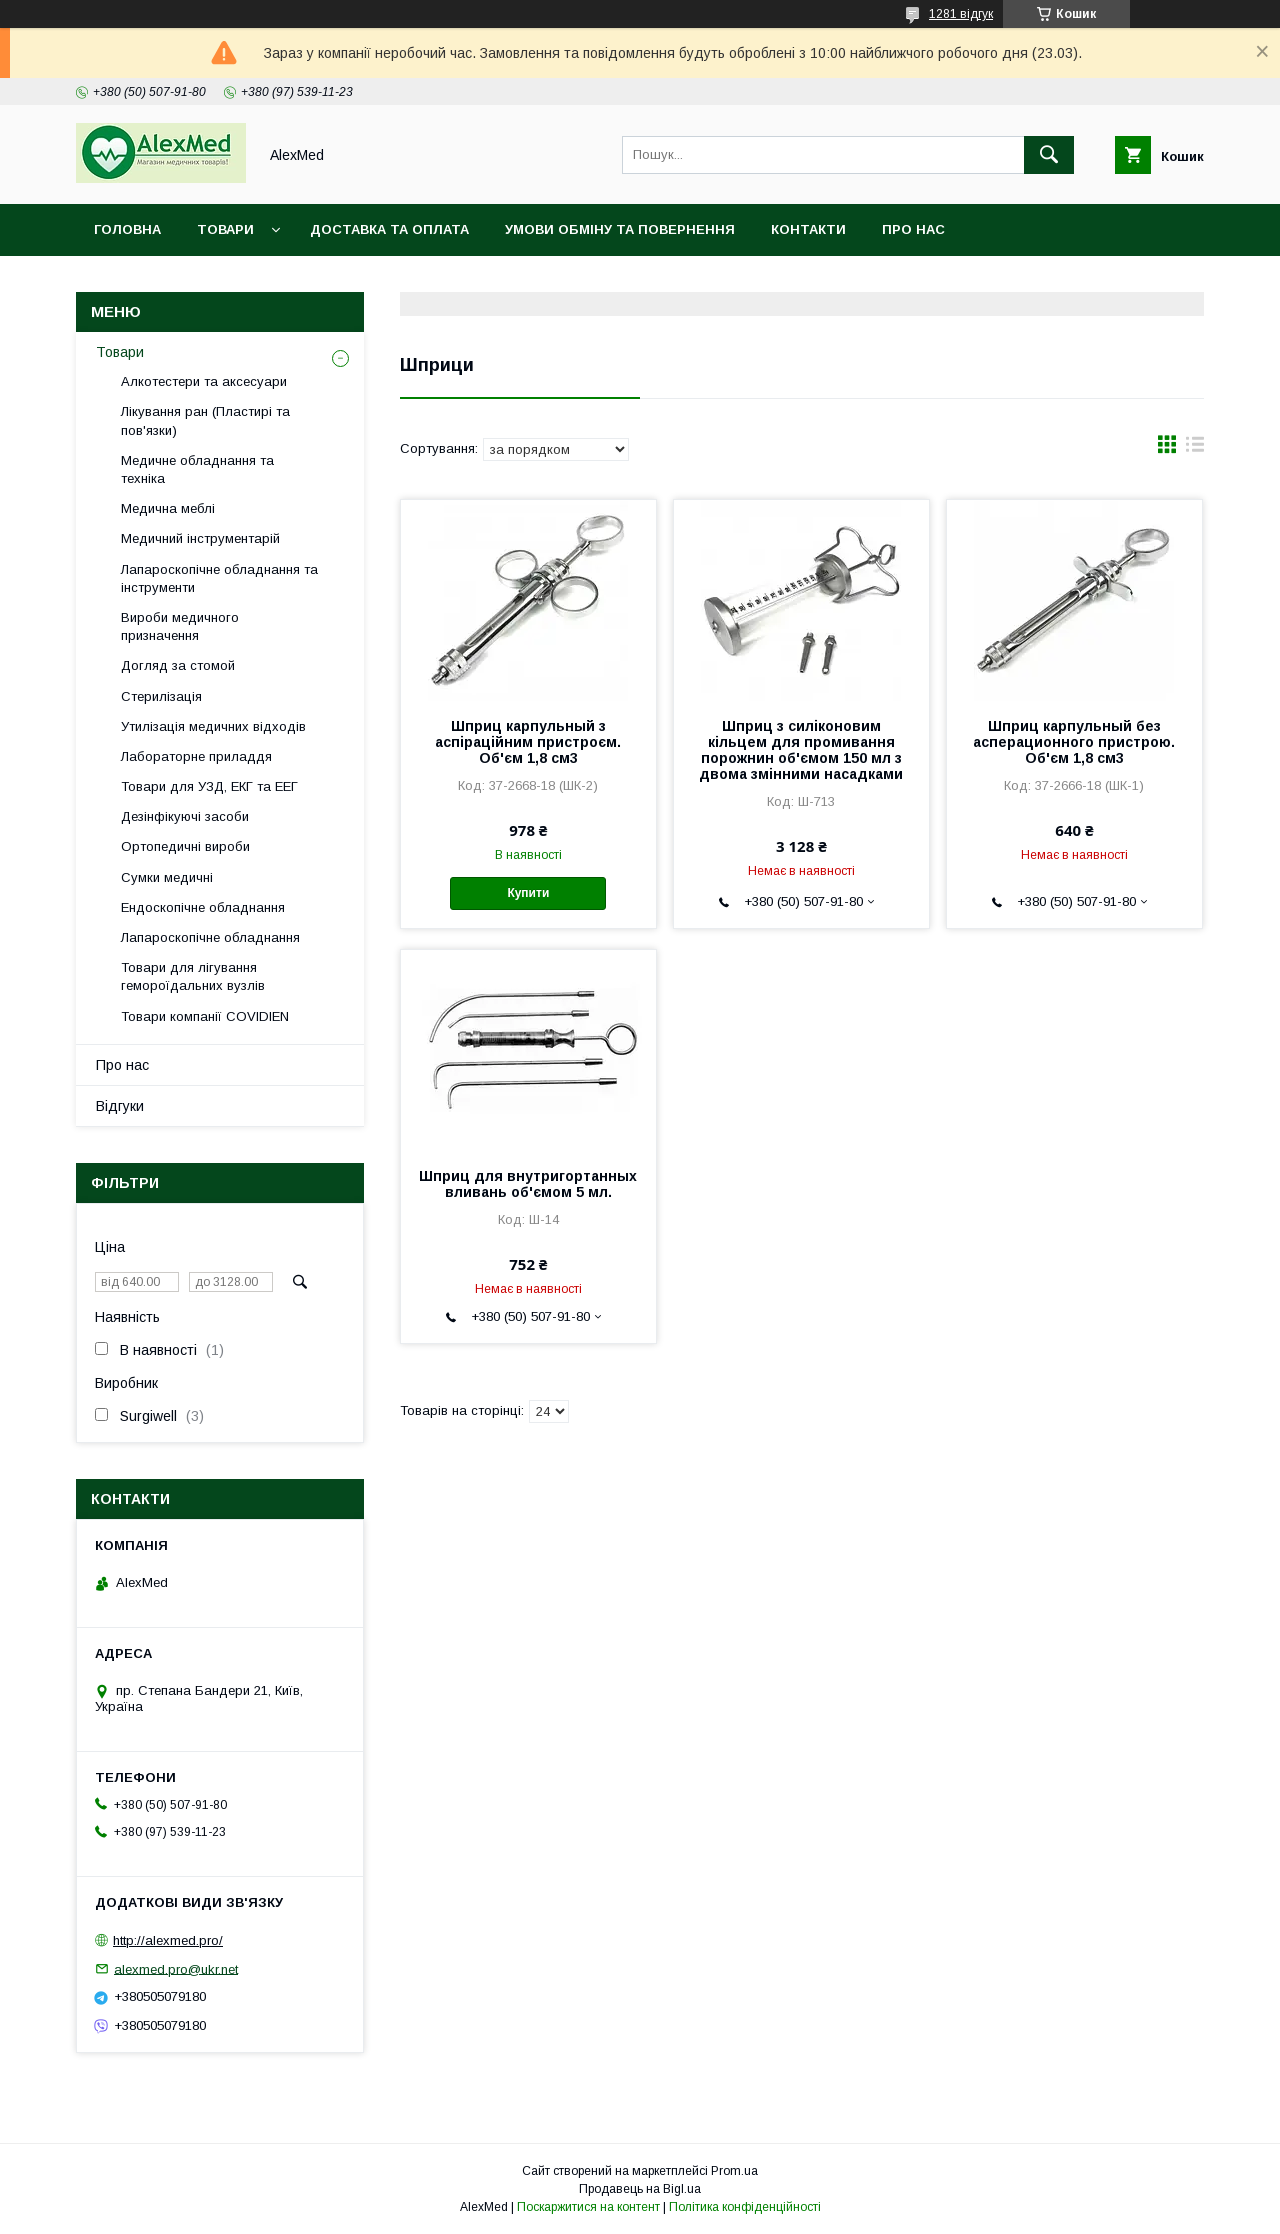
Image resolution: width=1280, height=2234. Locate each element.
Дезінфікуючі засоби (185, 816)
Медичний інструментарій (200, 538)
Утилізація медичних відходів (213, 726)
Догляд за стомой (178, 665)
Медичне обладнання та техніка (197, 469)
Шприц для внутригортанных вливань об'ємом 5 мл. (528, 1184)
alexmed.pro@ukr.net (176, 1968)
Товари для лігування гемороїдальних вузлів (193, 976)
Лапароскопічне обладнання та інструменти (219, 578)
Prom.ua (734, 2171)
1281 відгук (961, 14)
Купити (528, 893)
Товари (225, 229)
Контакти (808, 229)
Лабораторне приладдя (196, 756)
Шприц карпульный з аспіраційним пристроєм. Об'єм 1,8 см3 (528, 742)
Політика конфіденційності (745, 2207)
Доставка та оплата (389, 229)
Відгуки (120, 1106)
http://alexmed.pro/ (168, 1940)
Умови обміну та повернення (620, 229)
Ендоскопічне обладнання (203, 907)
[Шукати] (1049, 155)
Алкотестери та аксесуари (204, 381)
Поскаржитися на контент (588, 2207)
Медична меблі (168, 508)
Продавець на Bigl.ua (640, 2189)
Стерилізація (161, 696)
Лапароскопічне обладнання (210, 937)
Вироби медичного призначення (180, 626)
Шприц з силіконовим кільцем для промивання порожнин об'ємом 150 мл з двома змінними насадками (801, 750)
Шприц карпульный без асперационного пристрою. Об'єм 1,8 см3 (1074, 742)
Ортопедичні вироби (185, 846)
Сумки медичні (167, 877)
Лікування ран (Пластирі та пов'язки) (205, 420)
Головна (127, 229)
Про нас (913, 229)
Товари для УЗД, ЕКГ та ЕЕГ (209, 786)
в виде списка (1195, 449)
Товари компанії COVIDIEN (205, 1016)
